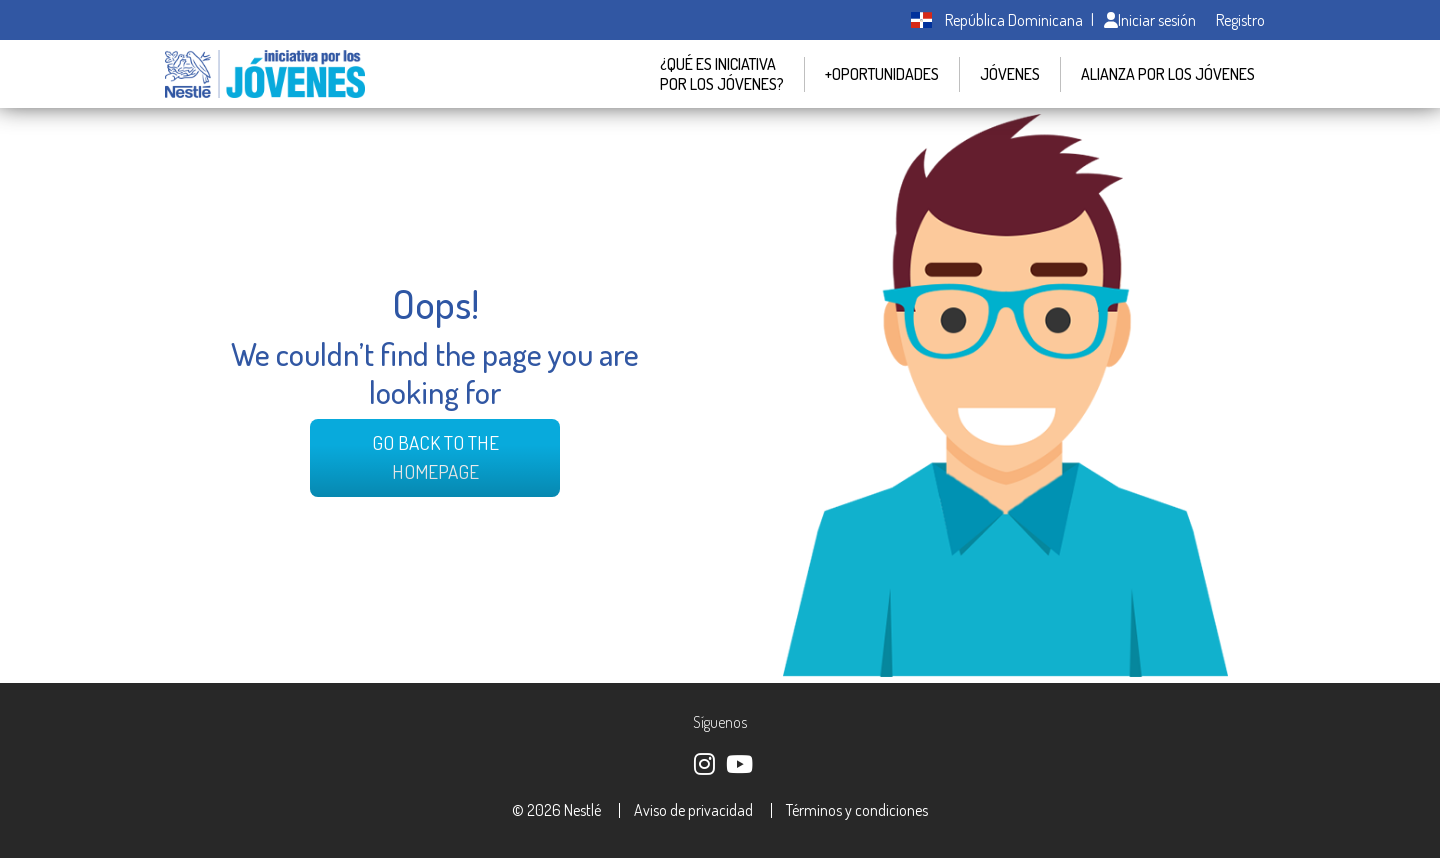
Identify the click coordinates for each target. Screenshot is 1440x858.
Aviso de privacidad (693, 810)
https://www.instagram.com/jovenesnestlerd (703, 762)
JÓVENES (1010, 74)
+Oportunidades (882, 74)
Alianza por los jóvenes (1168, 74)
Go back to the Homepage (435, 457)
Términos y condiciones (857, 810)
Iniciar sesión (1150, 20)
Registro (1240, 20)
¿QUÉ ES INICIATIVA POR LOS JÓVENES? (722, 74)
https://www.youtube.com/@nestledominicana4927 (738, 762)
